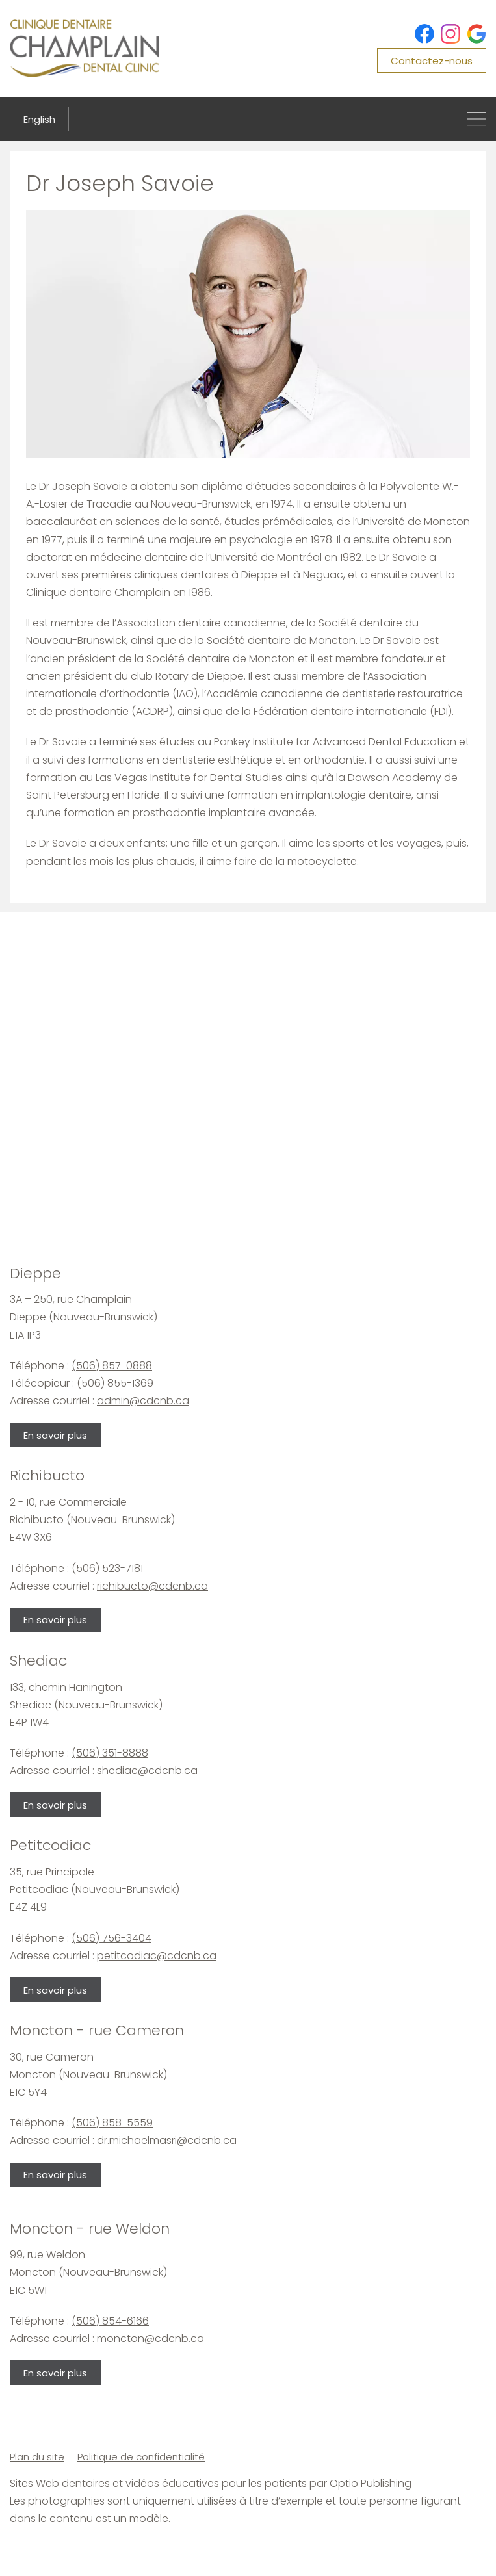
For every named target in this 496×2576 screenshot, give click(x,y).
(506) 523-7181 (107, 1568)
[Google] (476, 34)
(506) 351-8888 (110, 1752)
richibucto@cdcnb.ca (152, 1585)
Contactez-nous (432, 61)
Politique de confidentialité (141, 2457)
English (39, 119)
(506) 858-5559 (112, 2122)
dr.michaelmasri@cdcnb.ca (167, 2140)
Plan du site (37, 2457)
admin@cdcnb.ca (143, 1400)
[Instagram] (450, 34)
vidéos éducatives (172, 2483)
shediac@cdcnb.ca (147, 1770)
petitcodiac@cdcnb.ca (156, 1955)
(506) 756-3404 (111, 1938)
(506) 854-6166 (110, 2320)
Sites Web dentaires (60, 2483)
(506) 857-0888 (112, 1365)
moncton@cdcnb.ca (150, 2338)
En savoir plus (55, 1435)
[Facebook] (424, 34)
